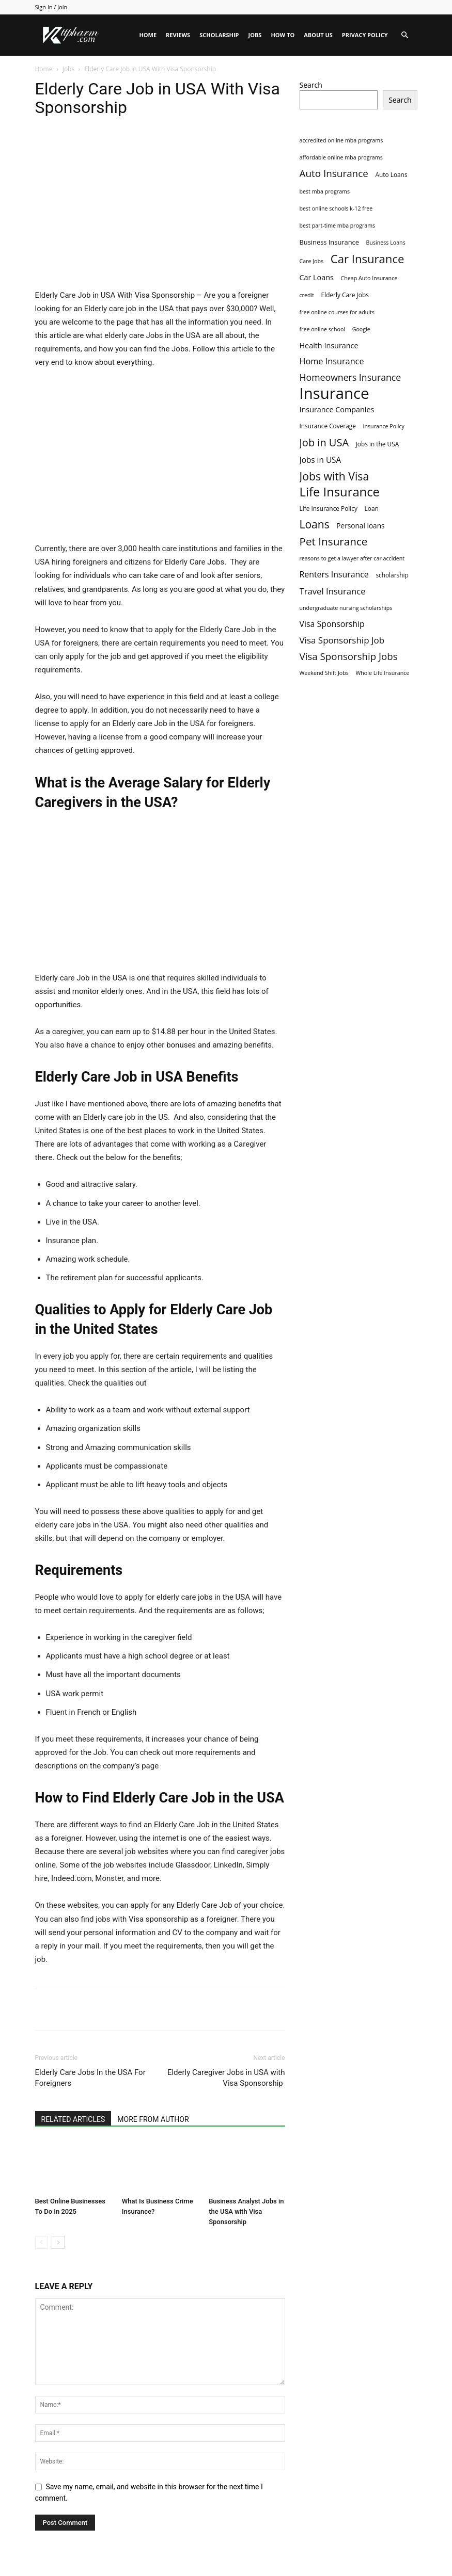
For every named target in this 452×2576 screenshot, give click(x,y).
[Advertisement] (160, 212)
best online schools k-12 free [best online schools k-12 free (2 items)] (336, 208)
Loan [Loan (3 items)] (372, 508)
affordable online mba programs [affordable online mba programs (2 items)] (341, 157)
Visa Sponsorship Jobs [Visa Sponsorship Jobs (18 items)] (349, 656)
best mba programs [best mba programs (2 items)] (325, 191)
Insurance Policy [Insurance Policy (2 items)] (383, 426)
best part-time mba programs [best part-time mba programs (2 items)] (338, 225)
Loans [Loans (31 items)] (315, 524)
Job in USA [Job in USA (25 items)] (324, 442)
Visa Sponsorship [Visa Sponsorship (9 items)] (332, 624)
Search (311, 85)
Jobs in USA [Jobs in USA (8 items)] (320, 460)
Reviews (178, 35)
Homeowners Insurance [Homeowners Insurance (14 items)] (350, 377)
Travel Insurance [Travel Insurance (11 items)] (333, 591)
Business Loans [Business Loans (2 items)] (386, 242)
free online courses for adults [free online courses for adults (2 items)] (337, 312)
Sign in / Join (51, 7)
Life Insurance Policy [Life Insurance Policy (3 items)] (328, 508)
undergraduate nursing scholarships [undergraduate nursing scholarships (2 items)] (346, 607)
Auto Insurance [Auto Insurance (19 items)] (334, 173)
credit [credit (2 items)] (307, 295)
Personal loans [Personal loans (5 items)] (360, 525)
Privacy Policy (365, 35)
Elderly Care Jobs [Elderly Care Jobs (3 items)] (345, 295)
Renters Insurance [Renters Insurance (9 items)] (334, 574)
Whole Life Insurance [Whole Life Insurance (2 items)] (382, 673)
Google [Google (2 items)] (361, 329)
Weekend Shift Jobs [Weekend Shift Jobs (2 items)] (324, 673)
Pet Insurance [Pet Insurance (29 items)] (334, 541)
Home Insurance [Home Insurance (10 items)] (332, 361)
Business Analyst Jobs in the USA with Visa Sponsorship (246, 2211)
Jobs (255, 35)
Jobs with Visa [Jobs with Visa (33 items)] (334, 476)
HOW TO (282, 35)
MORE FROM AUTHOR (153, 2119)
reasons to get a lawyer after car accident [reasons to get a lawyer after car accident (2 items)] (352, 558)
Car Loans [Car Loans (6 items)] (317, 277)
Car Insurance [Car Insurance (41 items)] (367, 258)
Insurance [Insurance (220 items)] (334, 393)
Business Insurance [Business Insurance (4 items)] (329, 242)
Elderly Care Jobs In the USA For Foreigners (90, 2078)
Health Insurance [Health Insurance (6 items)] (329, 345)
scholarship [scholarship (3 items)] (392, 575)
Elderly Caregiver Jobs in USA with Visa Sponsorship (226, 2078)
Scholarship (219, 35)
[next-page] (58, 2242)
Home (148, 35)
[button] (405, 35)
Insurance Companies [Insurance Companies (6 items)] (337, 409)
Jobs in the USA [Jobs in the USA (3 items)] (377, 444)
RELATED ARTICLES (73, 2119)
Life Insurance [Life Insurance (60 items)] (340, 492)
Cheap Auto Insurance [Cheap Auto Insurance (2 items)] (369, 278)
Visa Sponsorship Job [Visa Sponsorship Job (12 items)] (342, 640)
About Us (318, 35)
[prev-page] (41, 2242)
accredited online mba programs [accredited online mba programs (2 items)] (341, 140)
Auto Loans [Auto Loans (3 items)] (391, 174)
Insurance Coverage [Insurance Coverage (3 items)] (328, 426)
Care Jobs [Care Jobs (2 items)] (312, 261)
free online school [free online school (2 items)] (323, 329)
